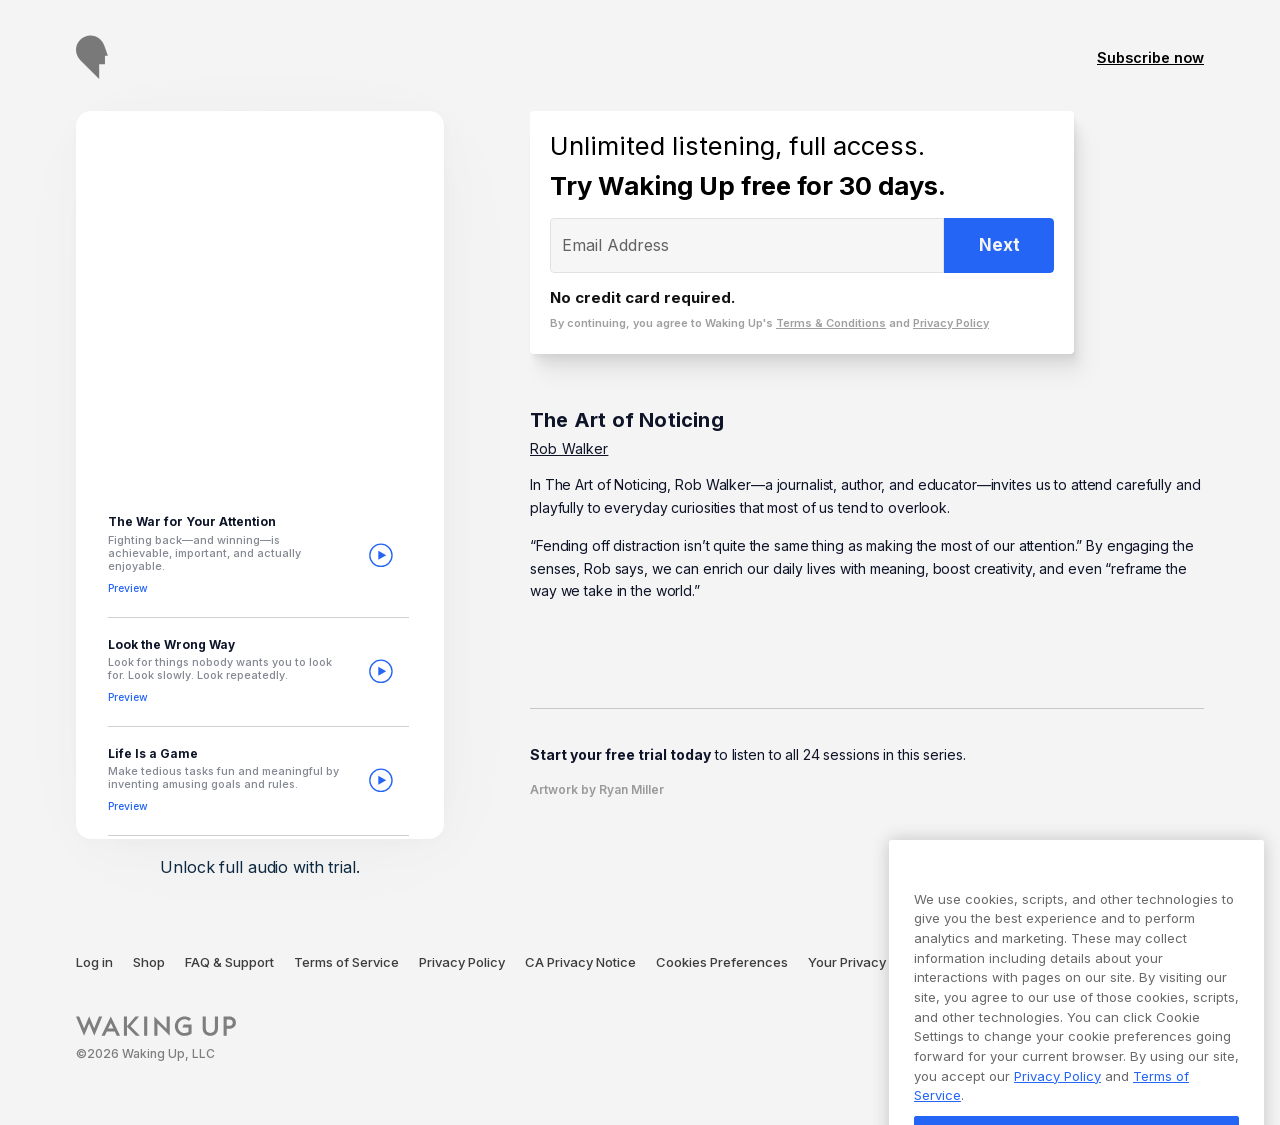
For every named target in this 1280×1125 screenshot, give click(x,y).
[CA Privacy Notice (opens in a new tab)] (580, 963)
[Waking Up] (156, 1038)
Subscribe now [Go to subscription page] (1150, 57)
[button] (258, 556)
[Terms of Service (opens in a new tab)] (346, 963)
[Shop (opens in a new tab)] (149, 963)
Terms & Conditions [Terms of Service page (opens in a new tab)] (831, 323)
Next (999, 245)
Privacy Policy (1057, 1109)
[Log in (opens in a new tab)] (94, 963)
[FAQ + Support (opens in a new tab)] (229, 963)
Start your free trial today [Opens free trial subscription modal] (620, 754)
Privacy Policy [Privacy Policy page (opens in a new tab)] (951, 323)
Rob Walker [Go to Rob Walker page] (569, 448)
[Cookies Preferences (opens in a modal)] (722, 963)
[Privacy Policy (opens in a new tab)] (462, 963)
